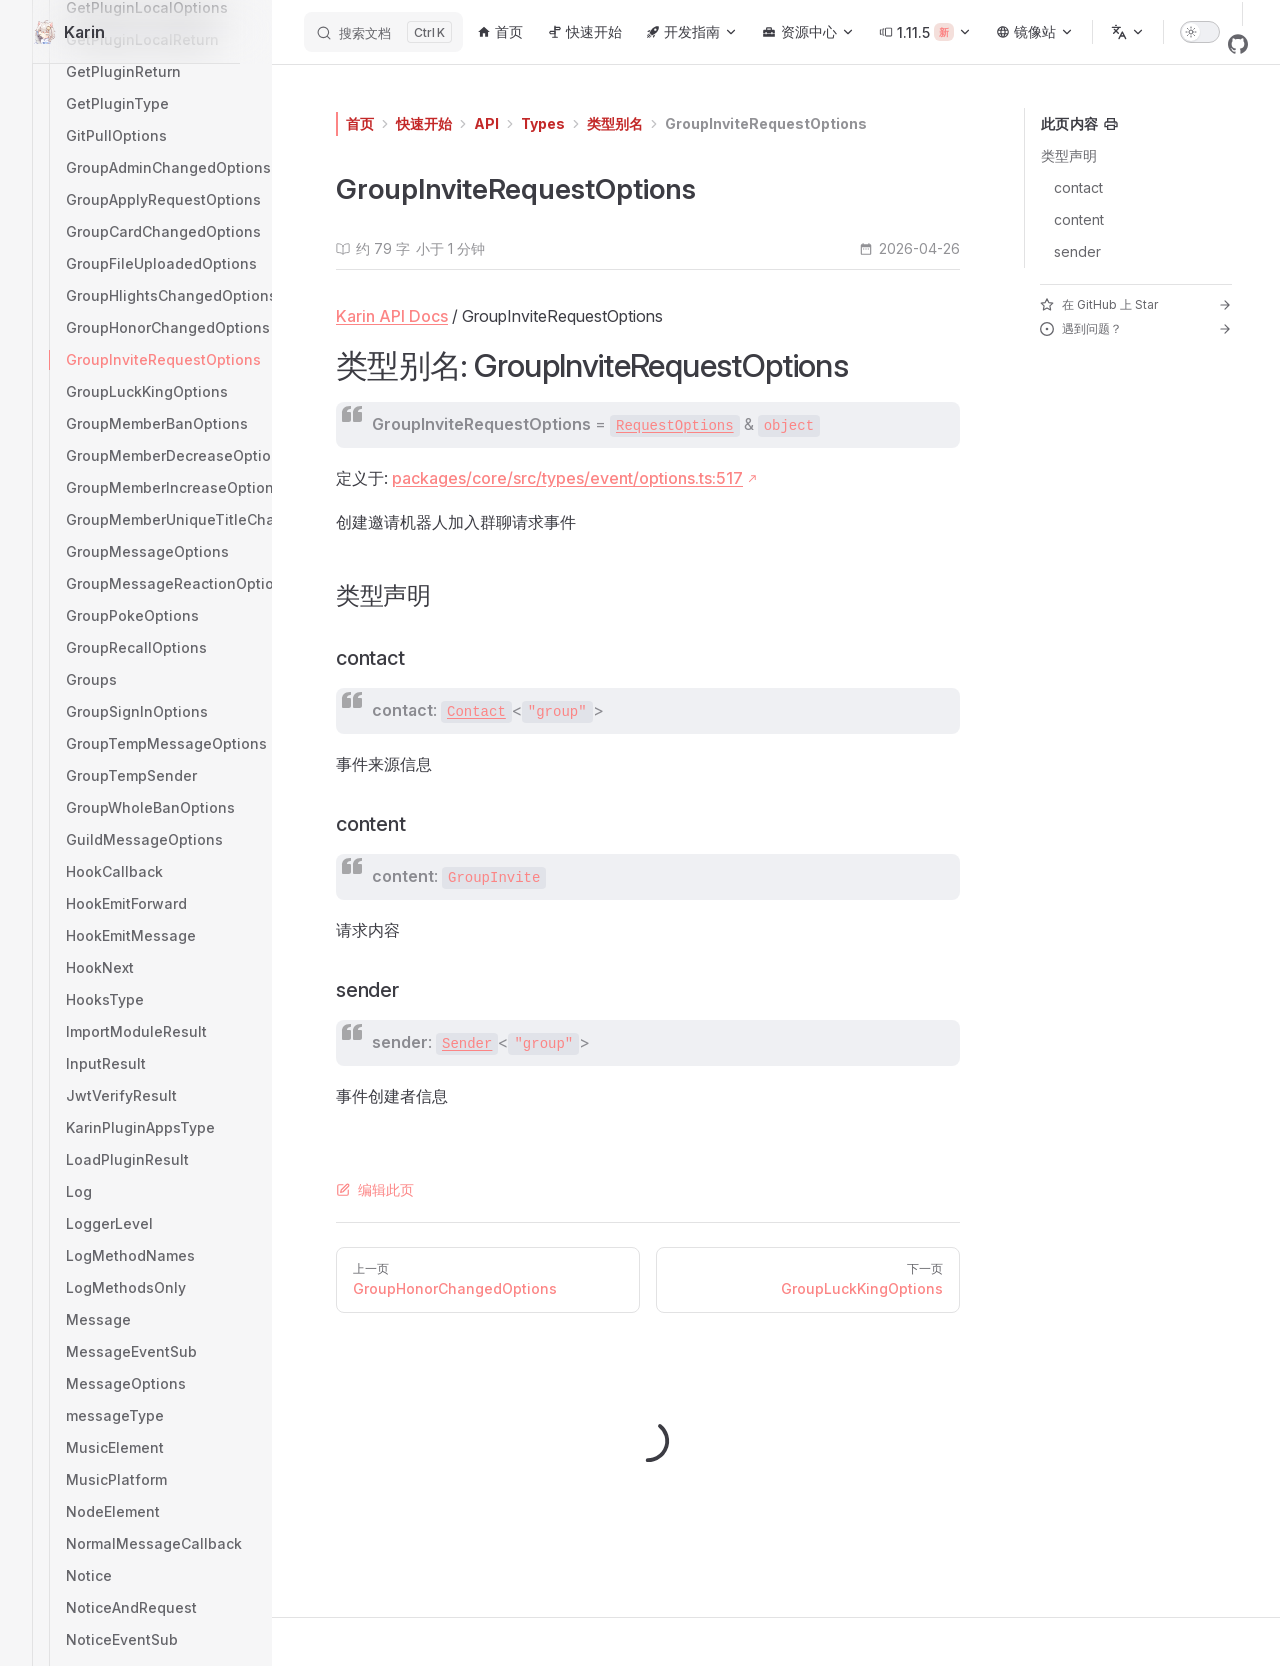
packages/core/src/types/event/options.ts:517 (567, 478)
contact (1078, 187)
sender (1077, 251)
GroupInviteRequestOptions (766, 123)
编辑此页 (375, 1189)
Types (543, 123)
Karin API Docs (392, 316)
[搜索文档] (383, 32)
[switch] (1200, 32)
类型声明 (1069, 155)
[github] (1238, 44)
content (1079, 219)
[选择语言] (1128, 32)
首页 (360, 123)
